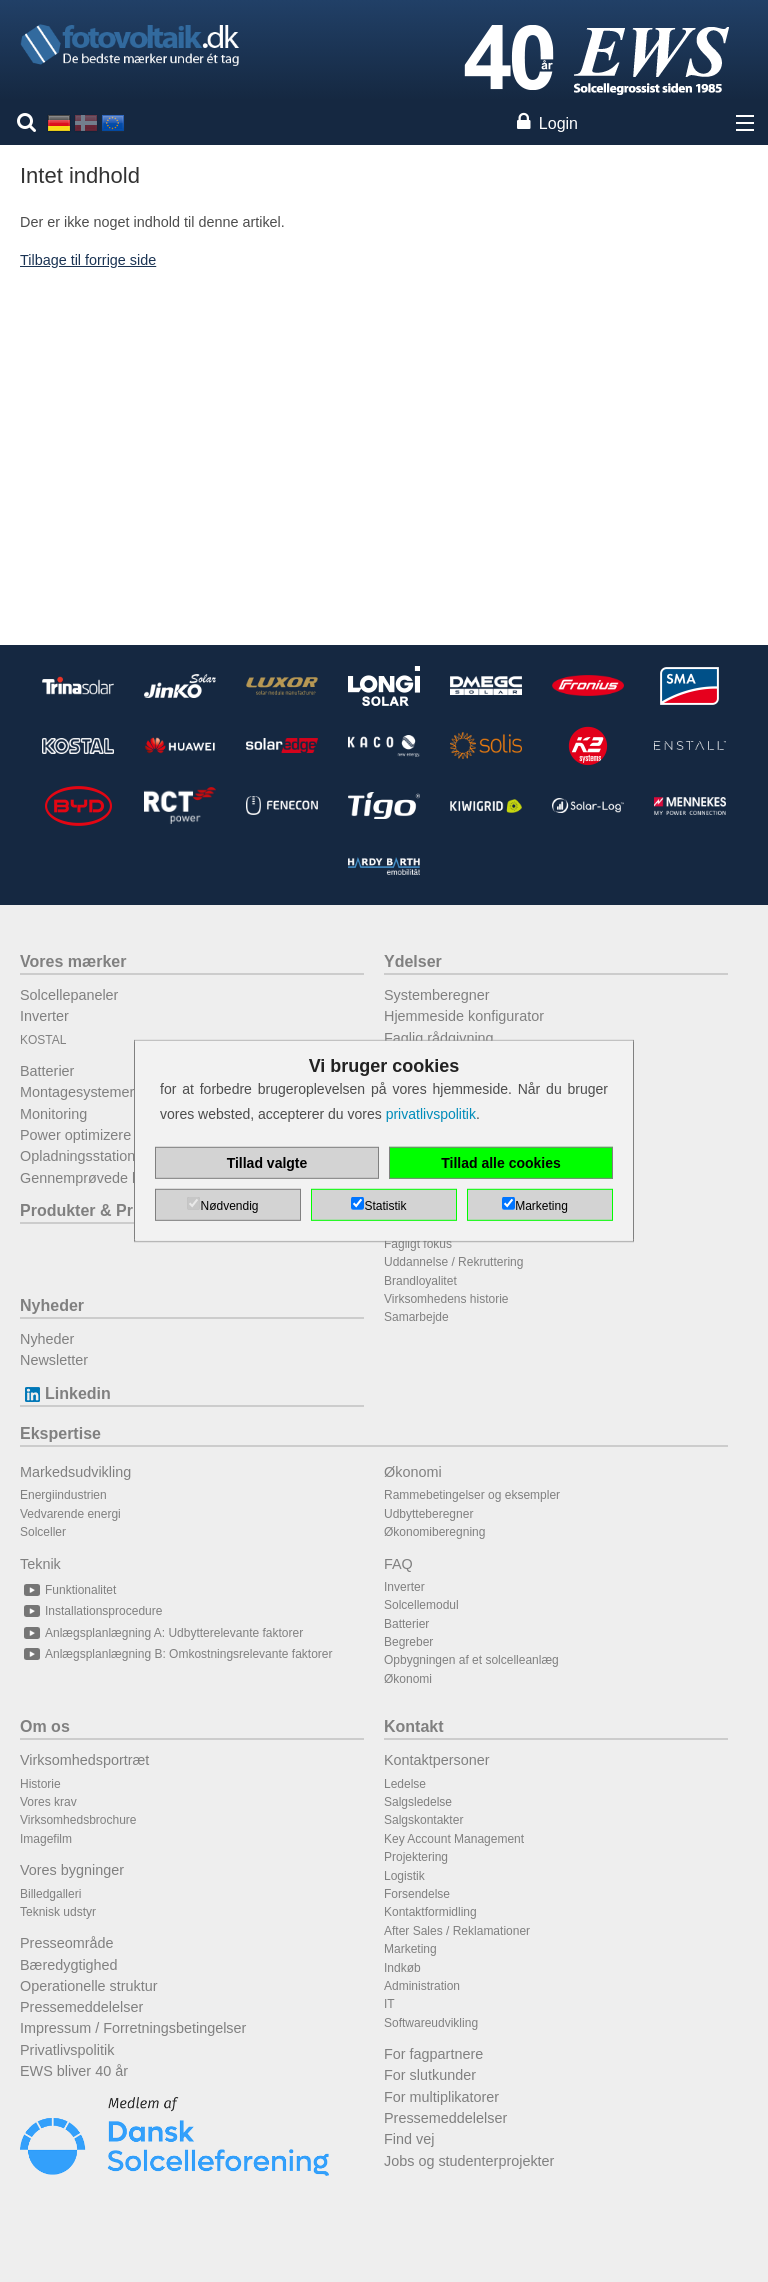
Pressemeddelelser (81, 2007)
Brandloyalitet (420, 1281)
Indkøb (402, 1968)
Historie (40, 1784)
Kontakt (414, 1726)
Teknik (40, 1564)
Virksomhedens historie (446, 1299)
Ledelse (405, 1784)
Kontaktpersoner (437, 1760)
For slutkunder (430, 2075)
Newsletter (54, 1360)
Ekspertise (60, 1433)
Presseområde (67, 1943)
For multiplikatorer (441, 2097)
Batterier (47, 1071)
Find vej (409, 2139)
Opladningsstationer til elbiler (112, 1156)
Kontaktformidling (430, 1912)
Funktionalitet (68, 1590)
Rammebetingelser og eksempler (472, 1495)
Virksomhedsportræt (84, 1760)
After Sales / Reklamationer (457, 1931)
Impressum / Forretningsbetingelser (133, 2028)
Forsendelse (417, 1894)
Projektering (416, 1857)
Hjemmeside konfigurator (464, 1016)
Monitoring (53, 1114)
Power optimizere (75, 1135)
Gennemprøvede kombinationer (121, 1178)
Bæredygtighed (69, 1965)
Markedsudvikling (75, 1472)
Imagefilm (46, 1839)
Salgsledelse (418, 1802)
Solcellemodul (421, 1605)
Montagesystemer (77, 1092)
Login (558, 123)
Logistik (404, 1876)
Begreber (408, 1642)
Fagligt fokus (418, 1244)
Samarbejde (416, 1317)
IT (389, 2004)
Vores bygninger (72, 1870)
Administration (422, 1986)
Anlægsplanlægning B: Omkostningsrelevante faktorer (176, 1654)
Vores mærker (73, 961)
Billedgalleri (50, 1894)
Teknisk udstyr (58, 1912)
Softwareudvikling (431, 2023)
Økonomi (413, 1472)
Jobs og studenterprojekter (469, 2161)
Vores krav (48, 1802)
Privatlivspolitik (67, 2050)
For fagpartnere (433, 2054)
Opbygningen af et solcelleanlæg (471, 1660)
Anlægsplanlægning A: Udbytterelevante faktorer (161, 1633)
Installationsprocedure (91, 1611)
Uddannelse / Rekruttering (453, 1262)
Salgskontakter (423, 1820)
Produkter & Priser (90, 1210)
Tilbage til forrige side (88, 260)
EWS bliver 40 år (74, 2071)
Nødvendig (229, 1206)
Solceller (43, 1532)
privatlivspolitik (431, 1114)
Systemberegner (437, 995)
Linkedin (65, 1393)
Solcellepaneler (69, 995)
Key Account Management (454, 1839)
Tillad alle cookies (501, 1163)
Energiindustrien (63, 1495)
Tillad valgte (267, 1163)
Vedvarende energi (70, 1514)
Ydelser (413, 961)
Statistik (385, 1206)
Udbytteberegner (428, 1514)
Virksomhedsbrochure (78, 1820)
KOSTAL (43, 1040)
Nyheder (52, 1305)
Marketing (410, 1949)
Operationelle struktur (89, 1986)
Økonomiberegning (434, 1532)
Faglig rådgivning (439, 1038)
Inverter (44, 1016)
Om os (45, 1726)
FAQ (398, 1564)
